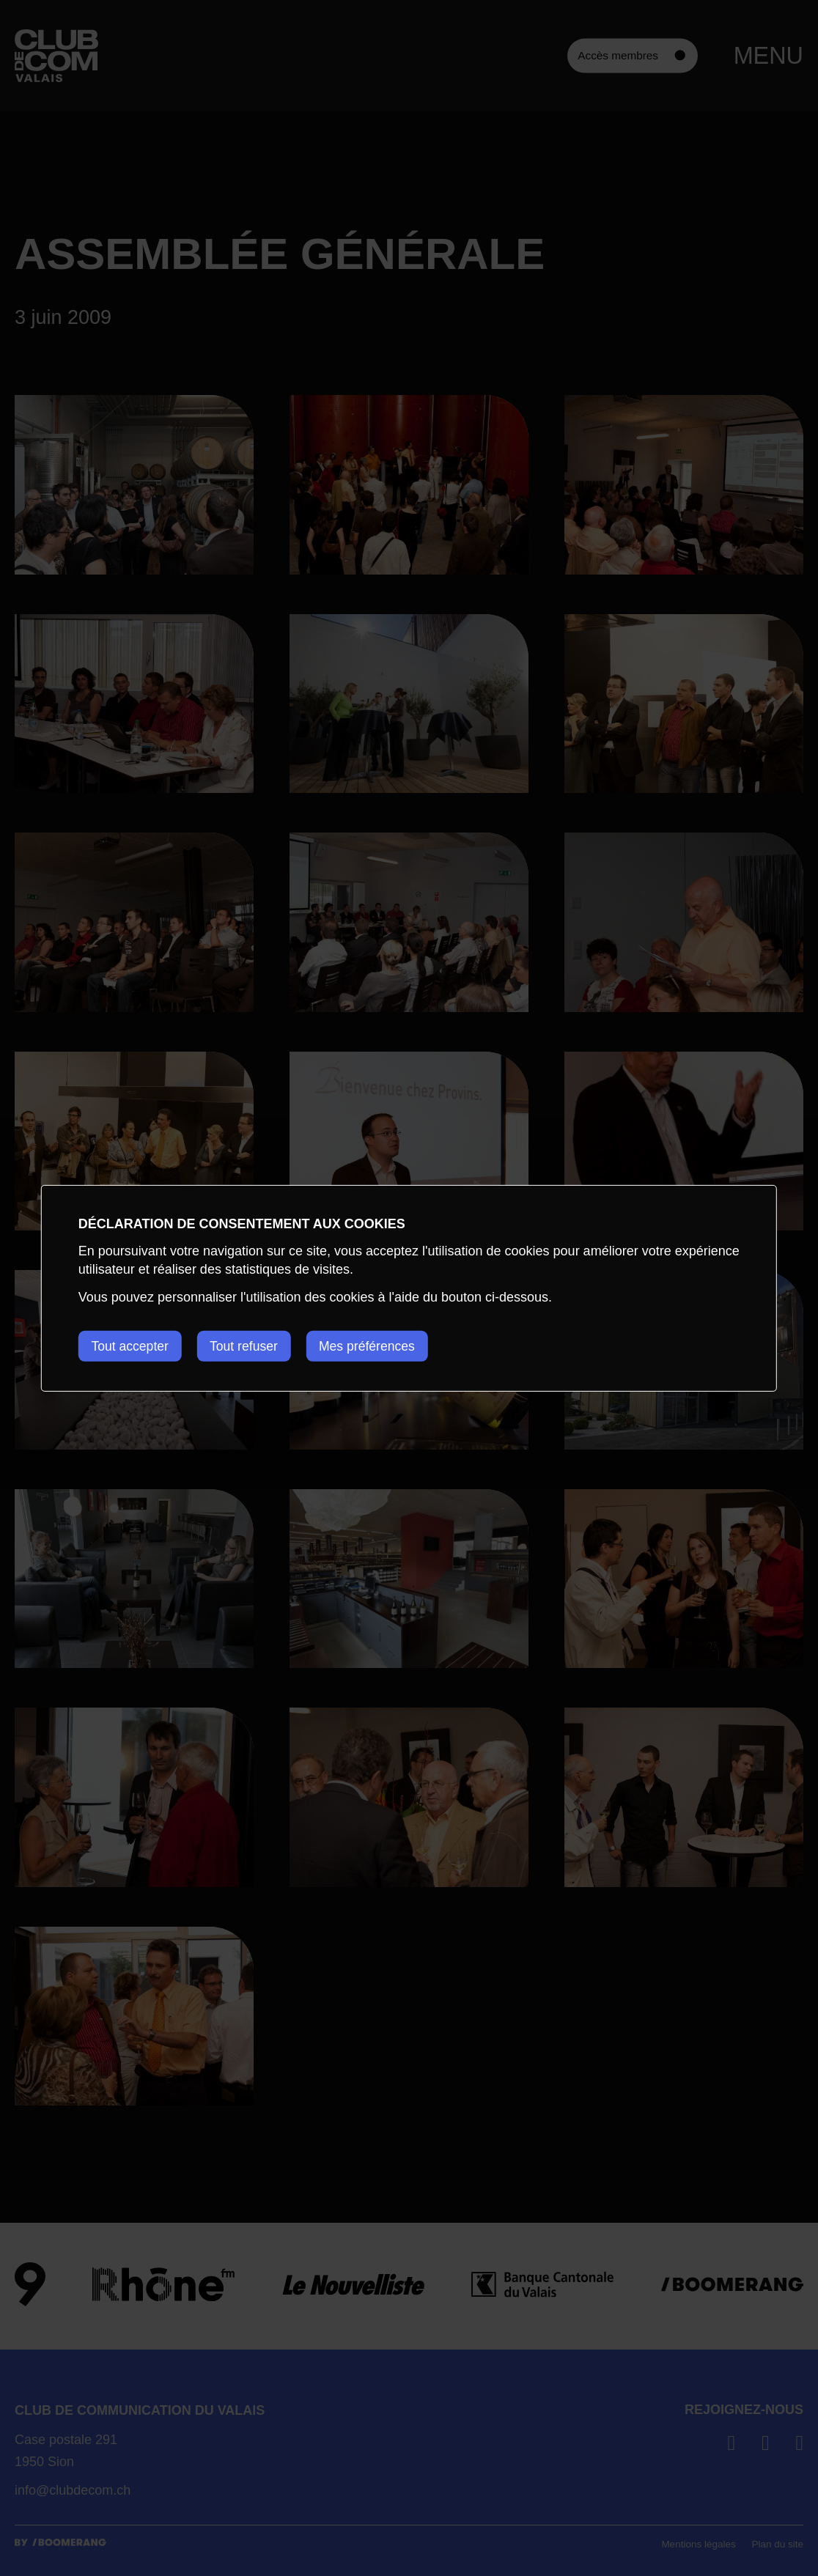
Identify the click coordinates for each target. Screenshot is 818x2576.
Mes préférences (379, 1345)
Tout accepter (131, 1345)
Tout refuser (250, 1345)
